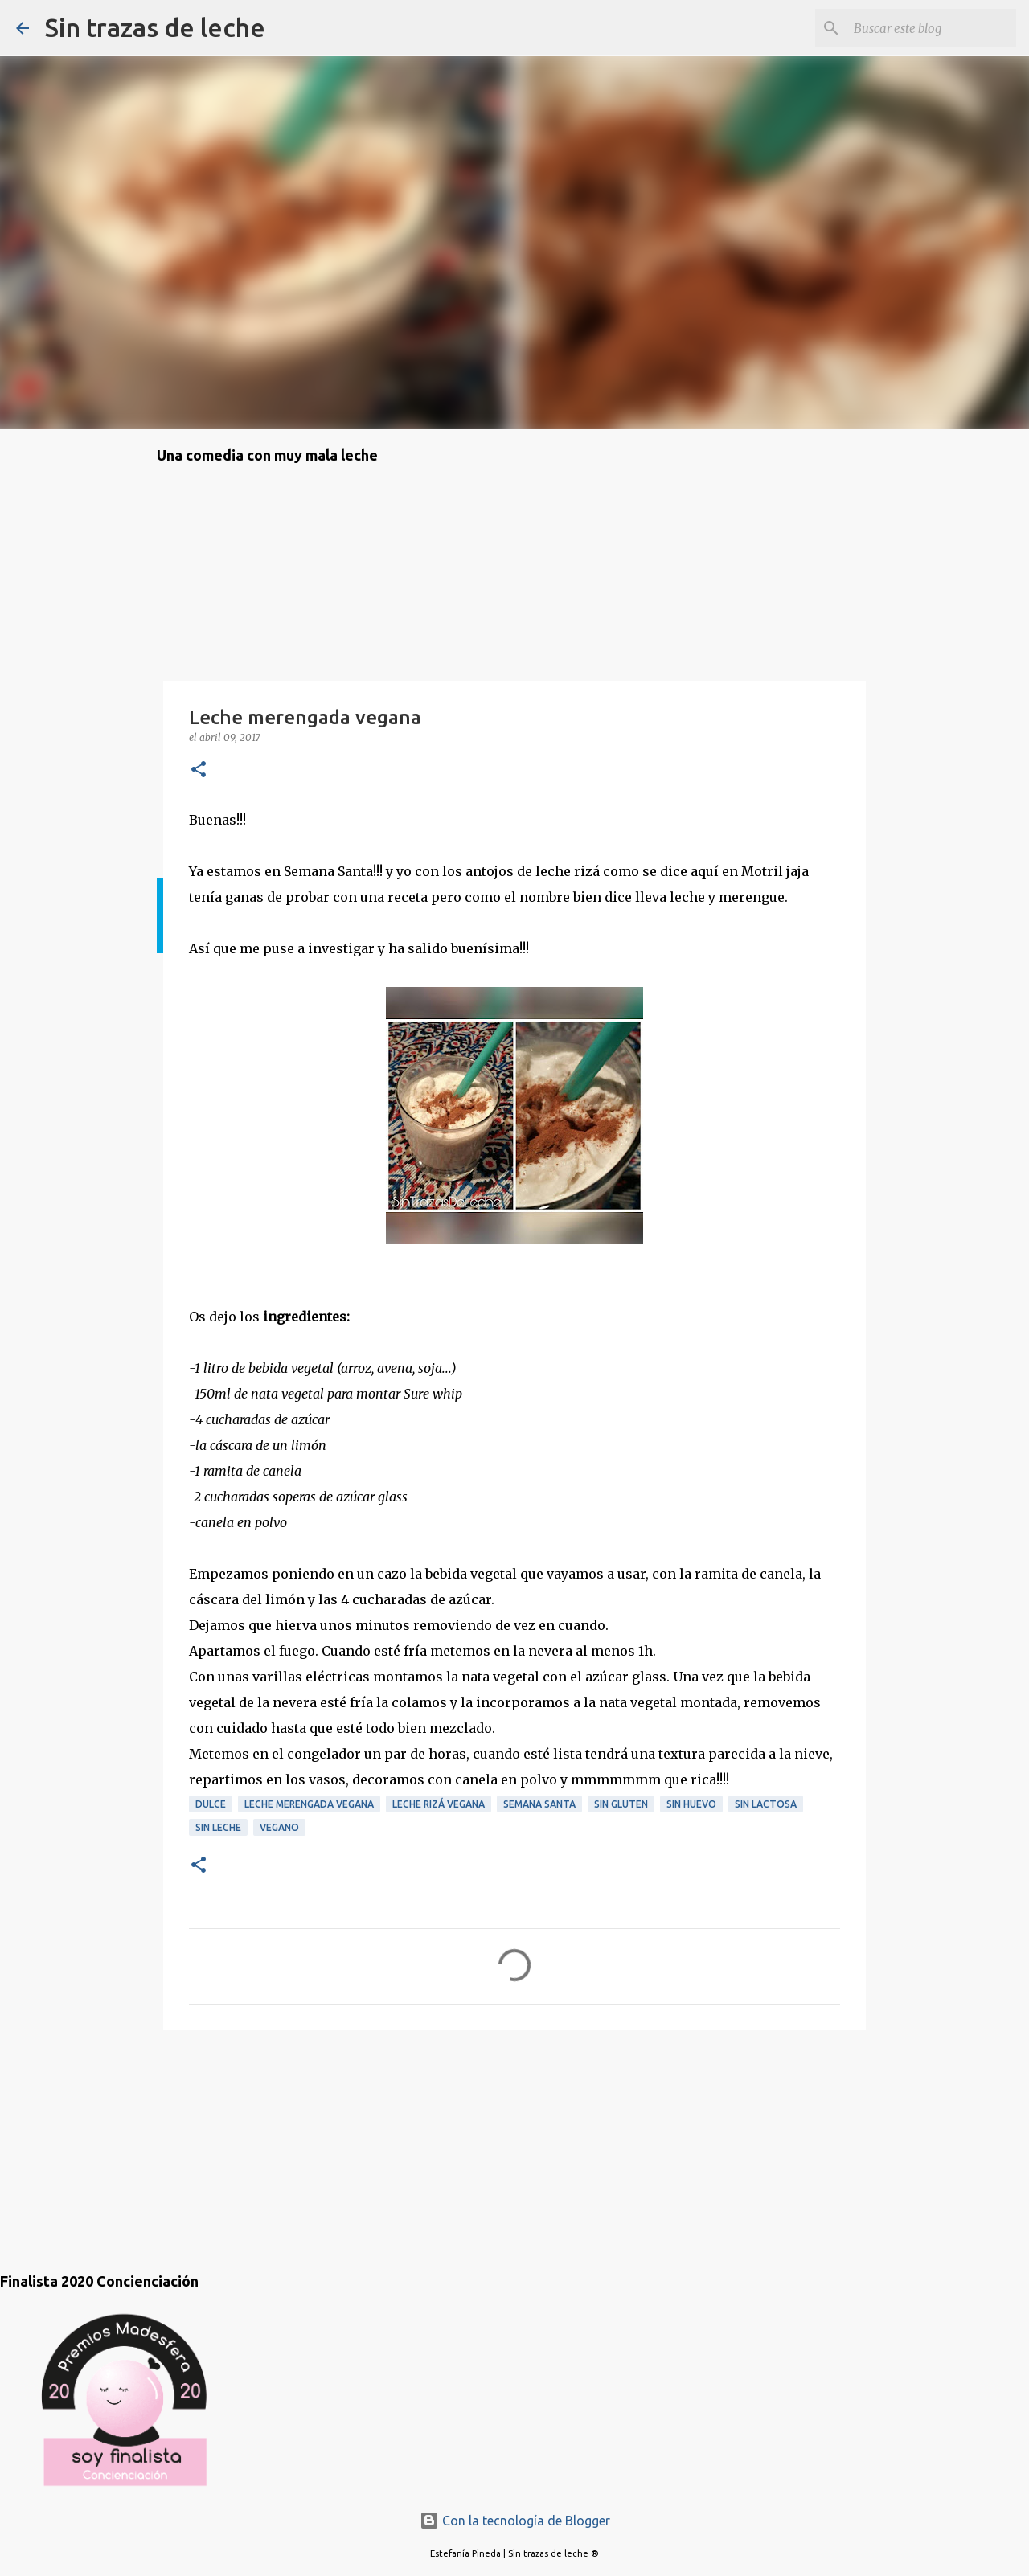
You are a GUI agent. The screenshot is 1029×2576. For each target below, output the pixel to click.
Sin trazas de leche (155, 27)
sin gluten (621, 1804)
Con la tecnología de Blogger (515, 2520)
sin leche (218, 1827)
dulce (210, 1804)
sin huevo (691, 1804)
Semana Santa (539, 1804)
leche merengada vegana (309, 1804)
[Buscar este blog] (931, 28)
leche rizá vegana (438, 1804)
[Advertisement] (237, 2134)
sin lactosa (766, 1804)
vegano (279, 1827)
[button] (198, 770)
